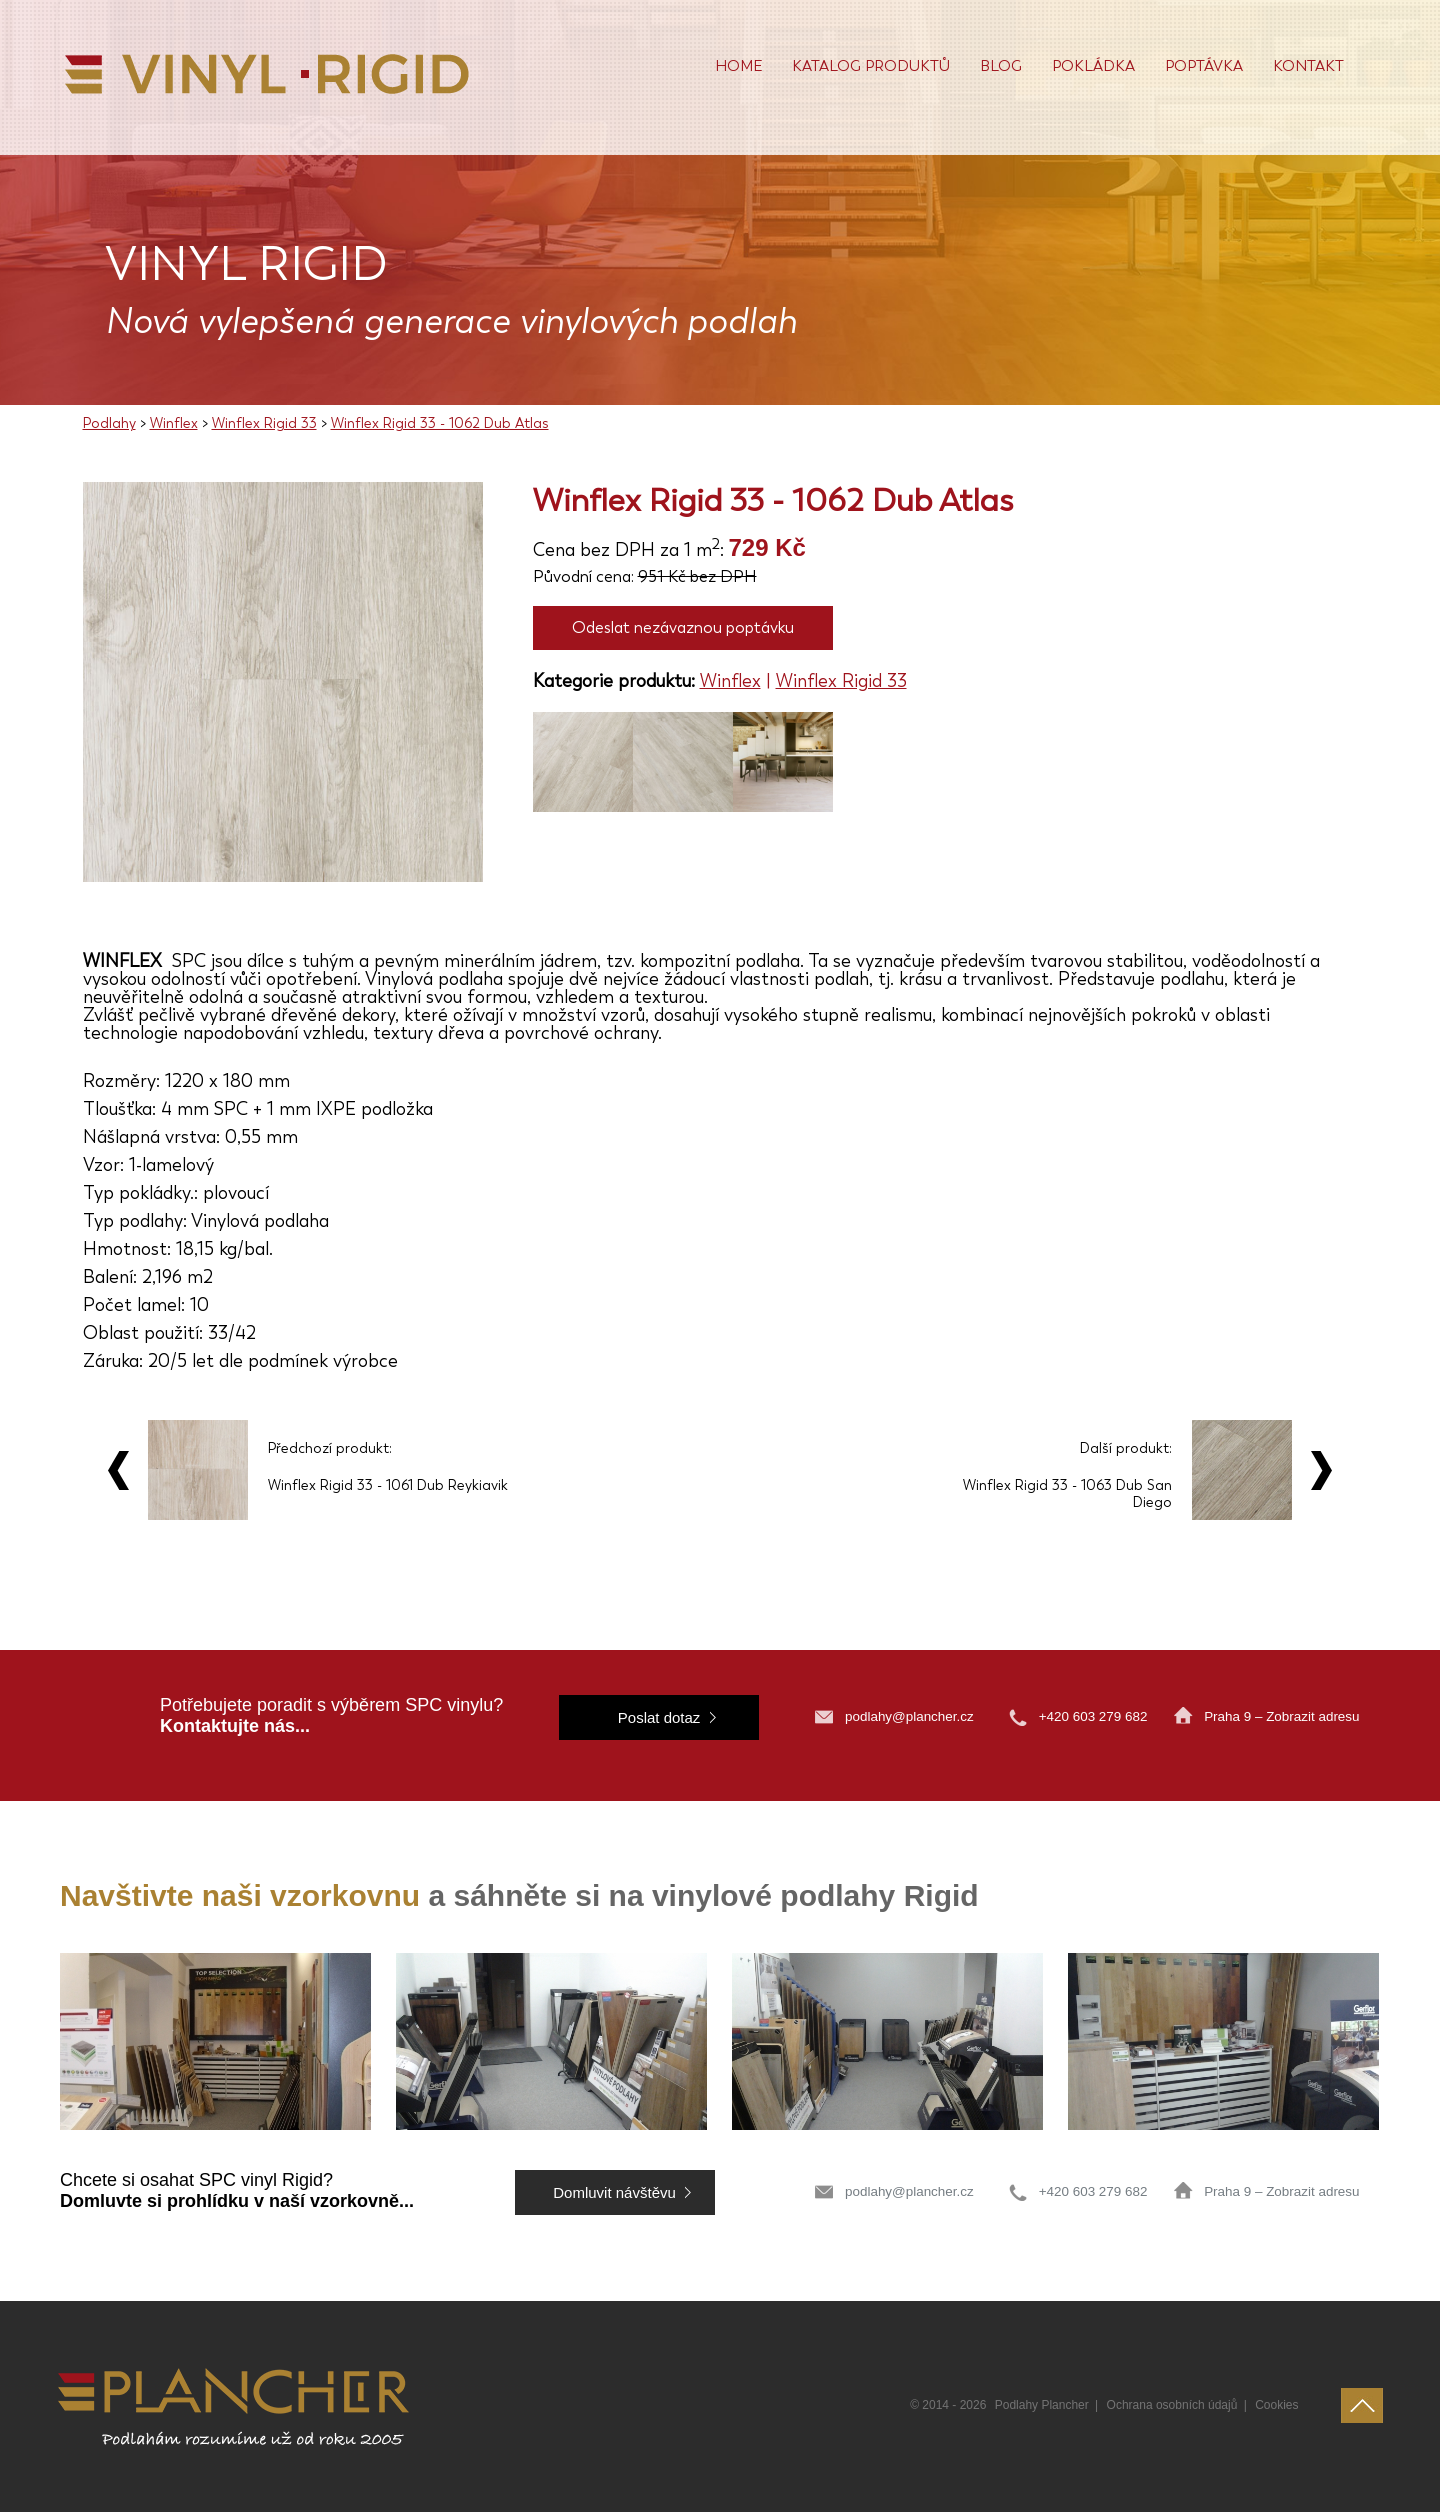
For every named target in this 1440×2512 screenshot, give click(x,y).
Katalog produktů (871, 66)
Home (738, 66)
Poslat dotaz (659, 1717)
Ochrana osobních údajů (1172, 2405)
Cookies (1276, 2405)
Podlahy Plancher (1042, 2405)
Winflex (174, 423)
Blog (1001, 66)
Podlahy (109, 423)
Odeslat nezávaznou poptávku (683, 627)
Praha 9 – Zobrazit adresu (1281, 1716)
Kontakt (1308, 66)
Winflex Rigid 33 (264, 423)
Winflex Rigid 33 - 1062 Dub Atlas (440, 423)
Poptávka (1204, 66)
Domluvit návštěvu (614, 2192)
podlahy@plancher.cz (909, 1716)
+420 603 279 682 (1095, 1716)
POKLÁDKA (1093, 66)
